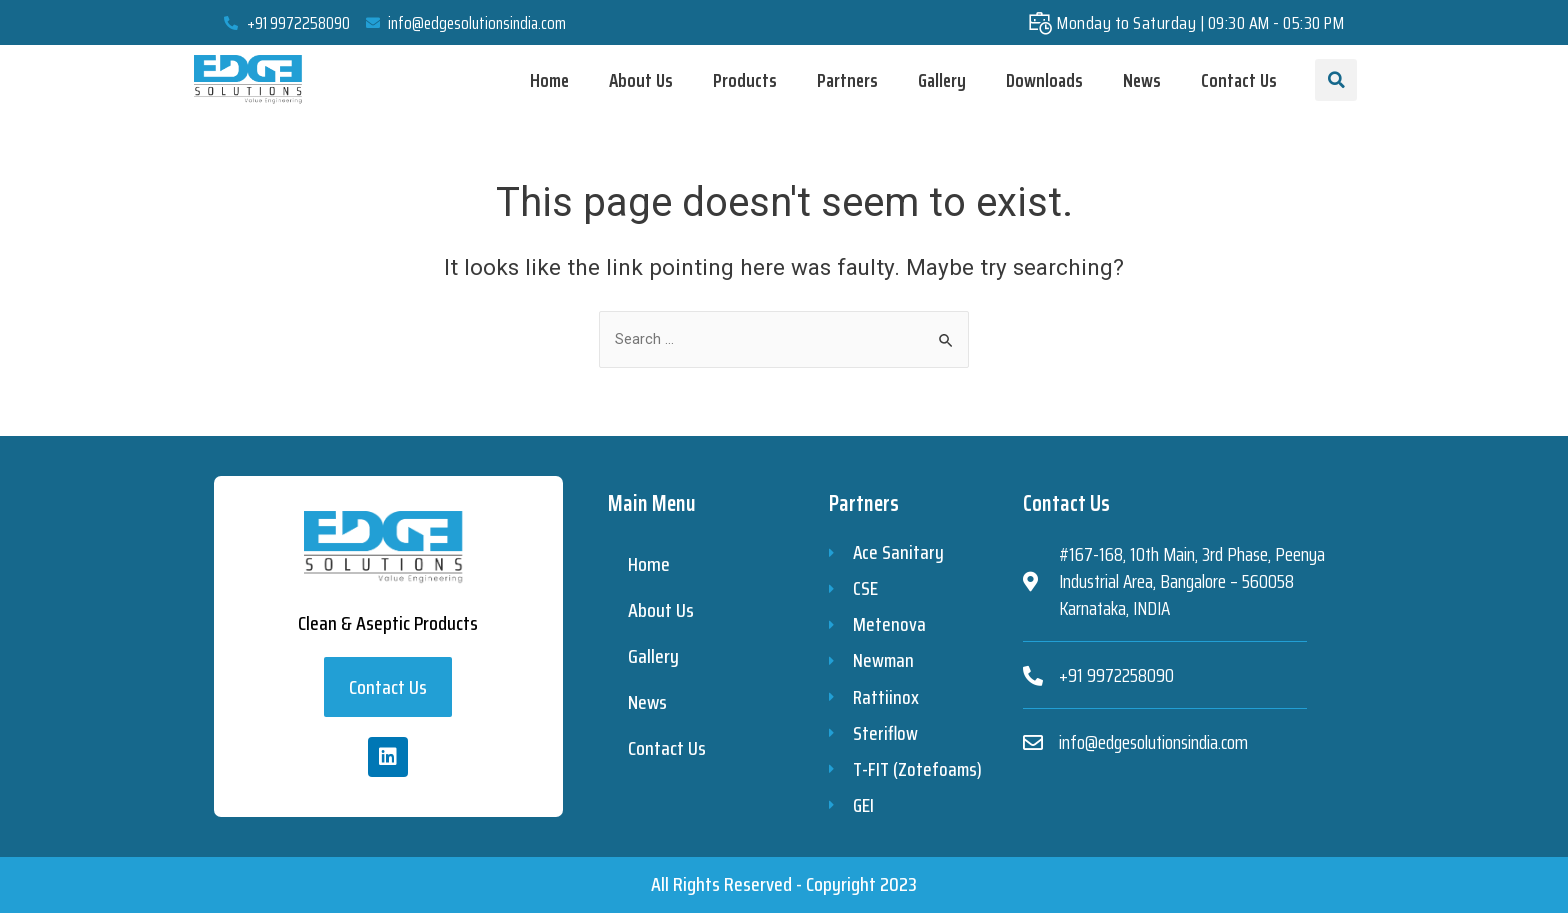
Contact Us (1239, 80)
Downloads (1044, 80)
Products (745, 80)
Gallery (942, 80)
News (1142, 80)
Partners (847, 80)
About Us (641, 80)
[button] (388, 680)
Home (549, 80)
